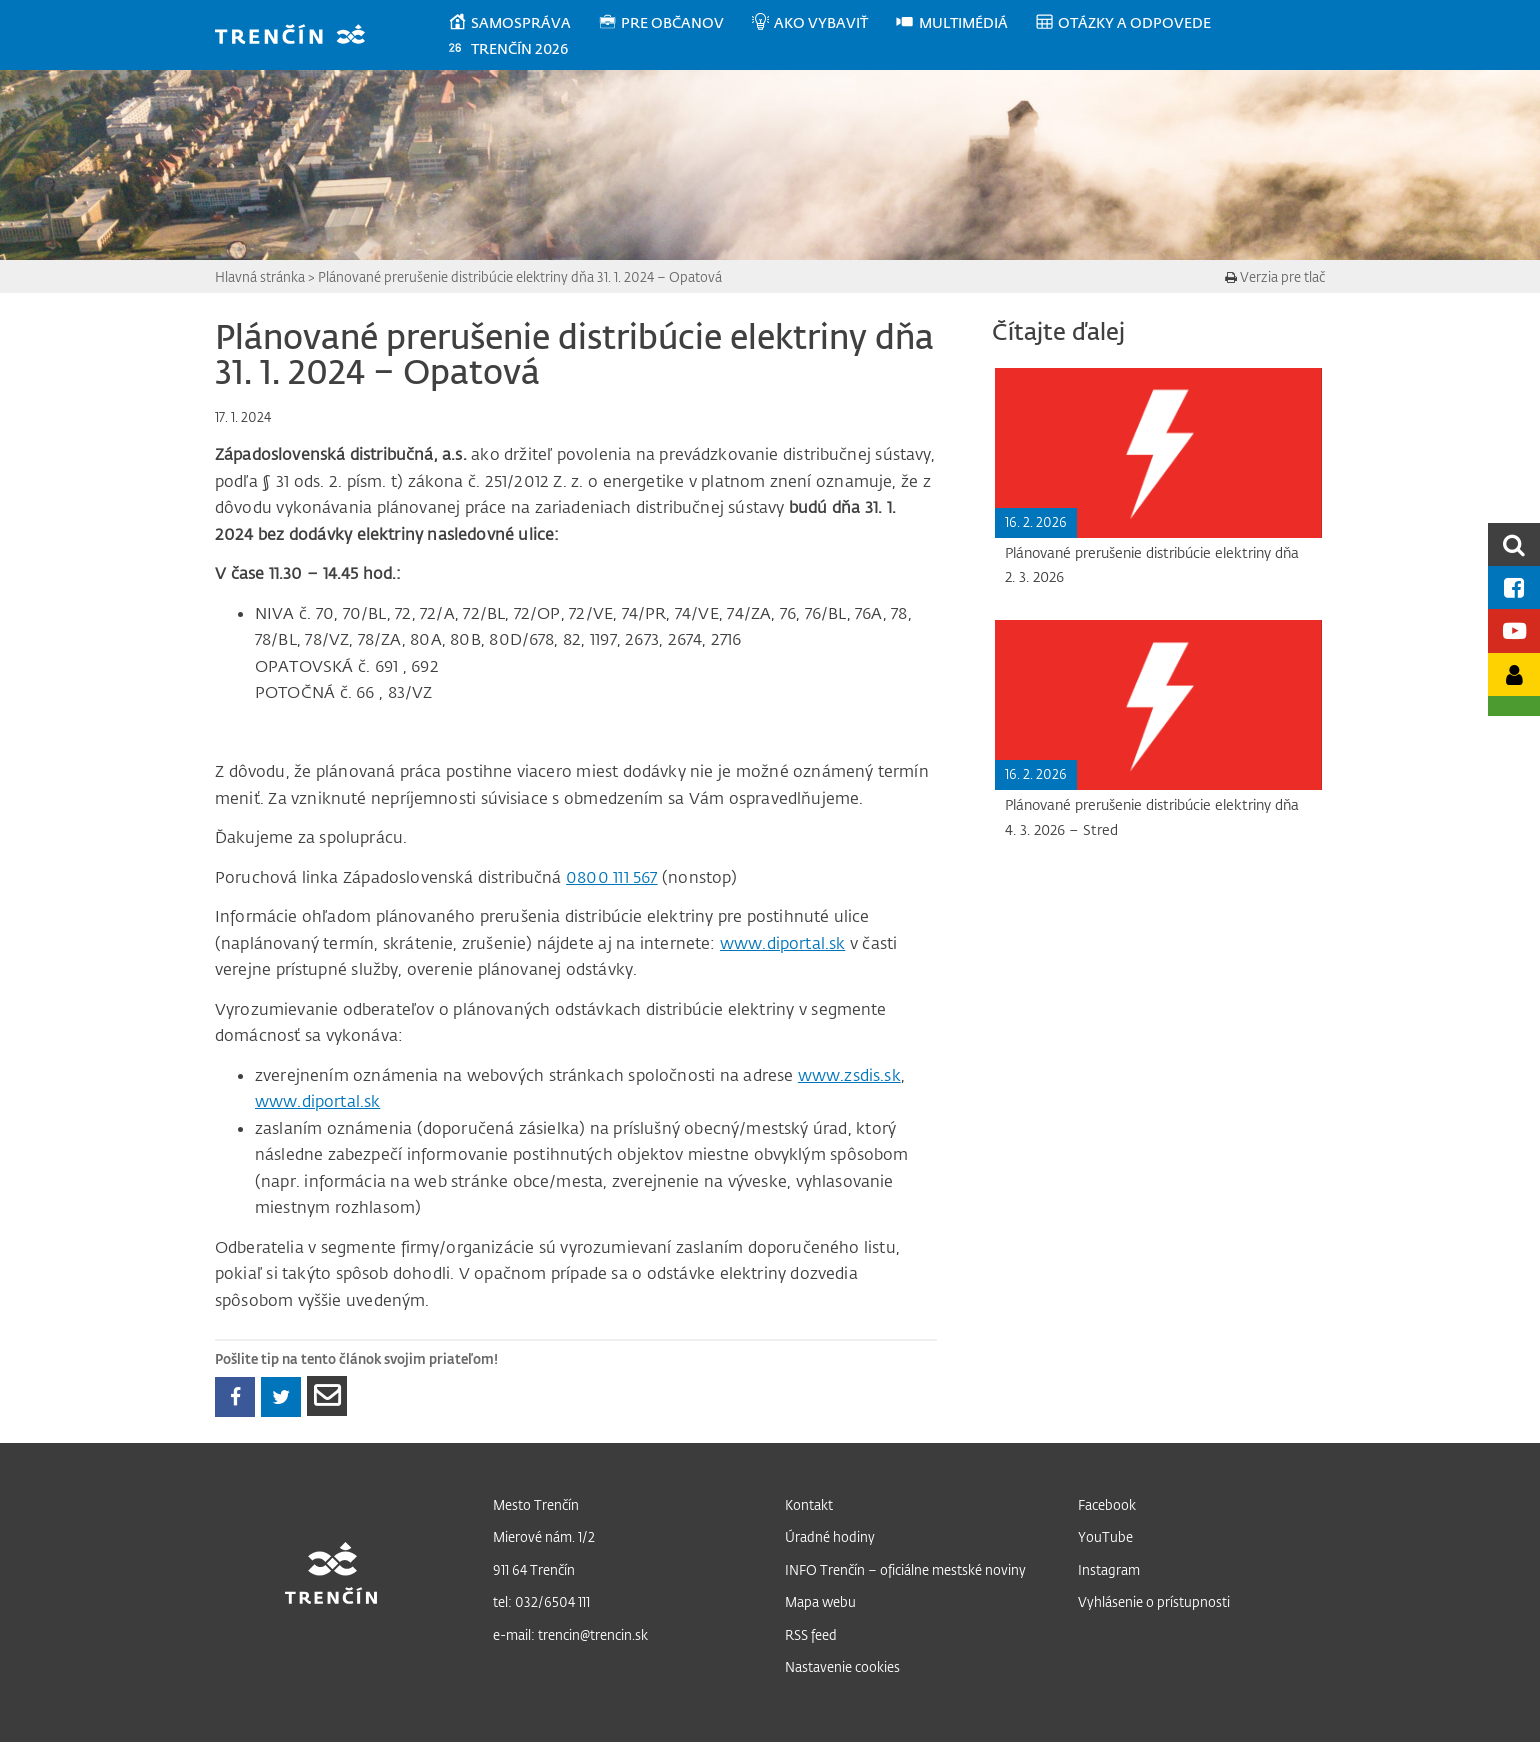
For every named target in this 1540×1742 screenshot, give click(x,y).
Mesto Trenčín (536, 1504)
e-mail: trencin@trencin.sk (570, 1634)
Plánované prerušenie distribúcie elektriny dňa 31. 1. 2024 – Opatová (520, 276)
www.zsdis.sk (849, 1075)
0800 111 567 (612, 877)
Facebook (1107, 1504)
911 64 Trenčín (534, 1569)
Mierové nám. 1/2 (544, 1536)
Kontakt (809, 1504)
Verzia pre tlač (1275, 276)
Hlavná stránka (260, 276)
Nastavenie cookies (842, 1666)
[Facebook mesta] (1514, 587)
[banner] (299, 36)
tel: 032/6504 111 (541, 1601)
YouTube (1105, 1536)
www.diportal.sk (782, 943)
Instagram (1109, 1569)
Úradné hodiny (830, 1536)
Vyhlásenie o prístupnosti (1154, 1601)
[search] (1514, 544)
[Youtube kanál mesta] (1514, 630)
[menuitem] (522, 23)
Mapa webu (820, 1601)
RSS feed (811, 1634)
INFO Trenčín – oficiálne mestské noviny (905, 1569)
